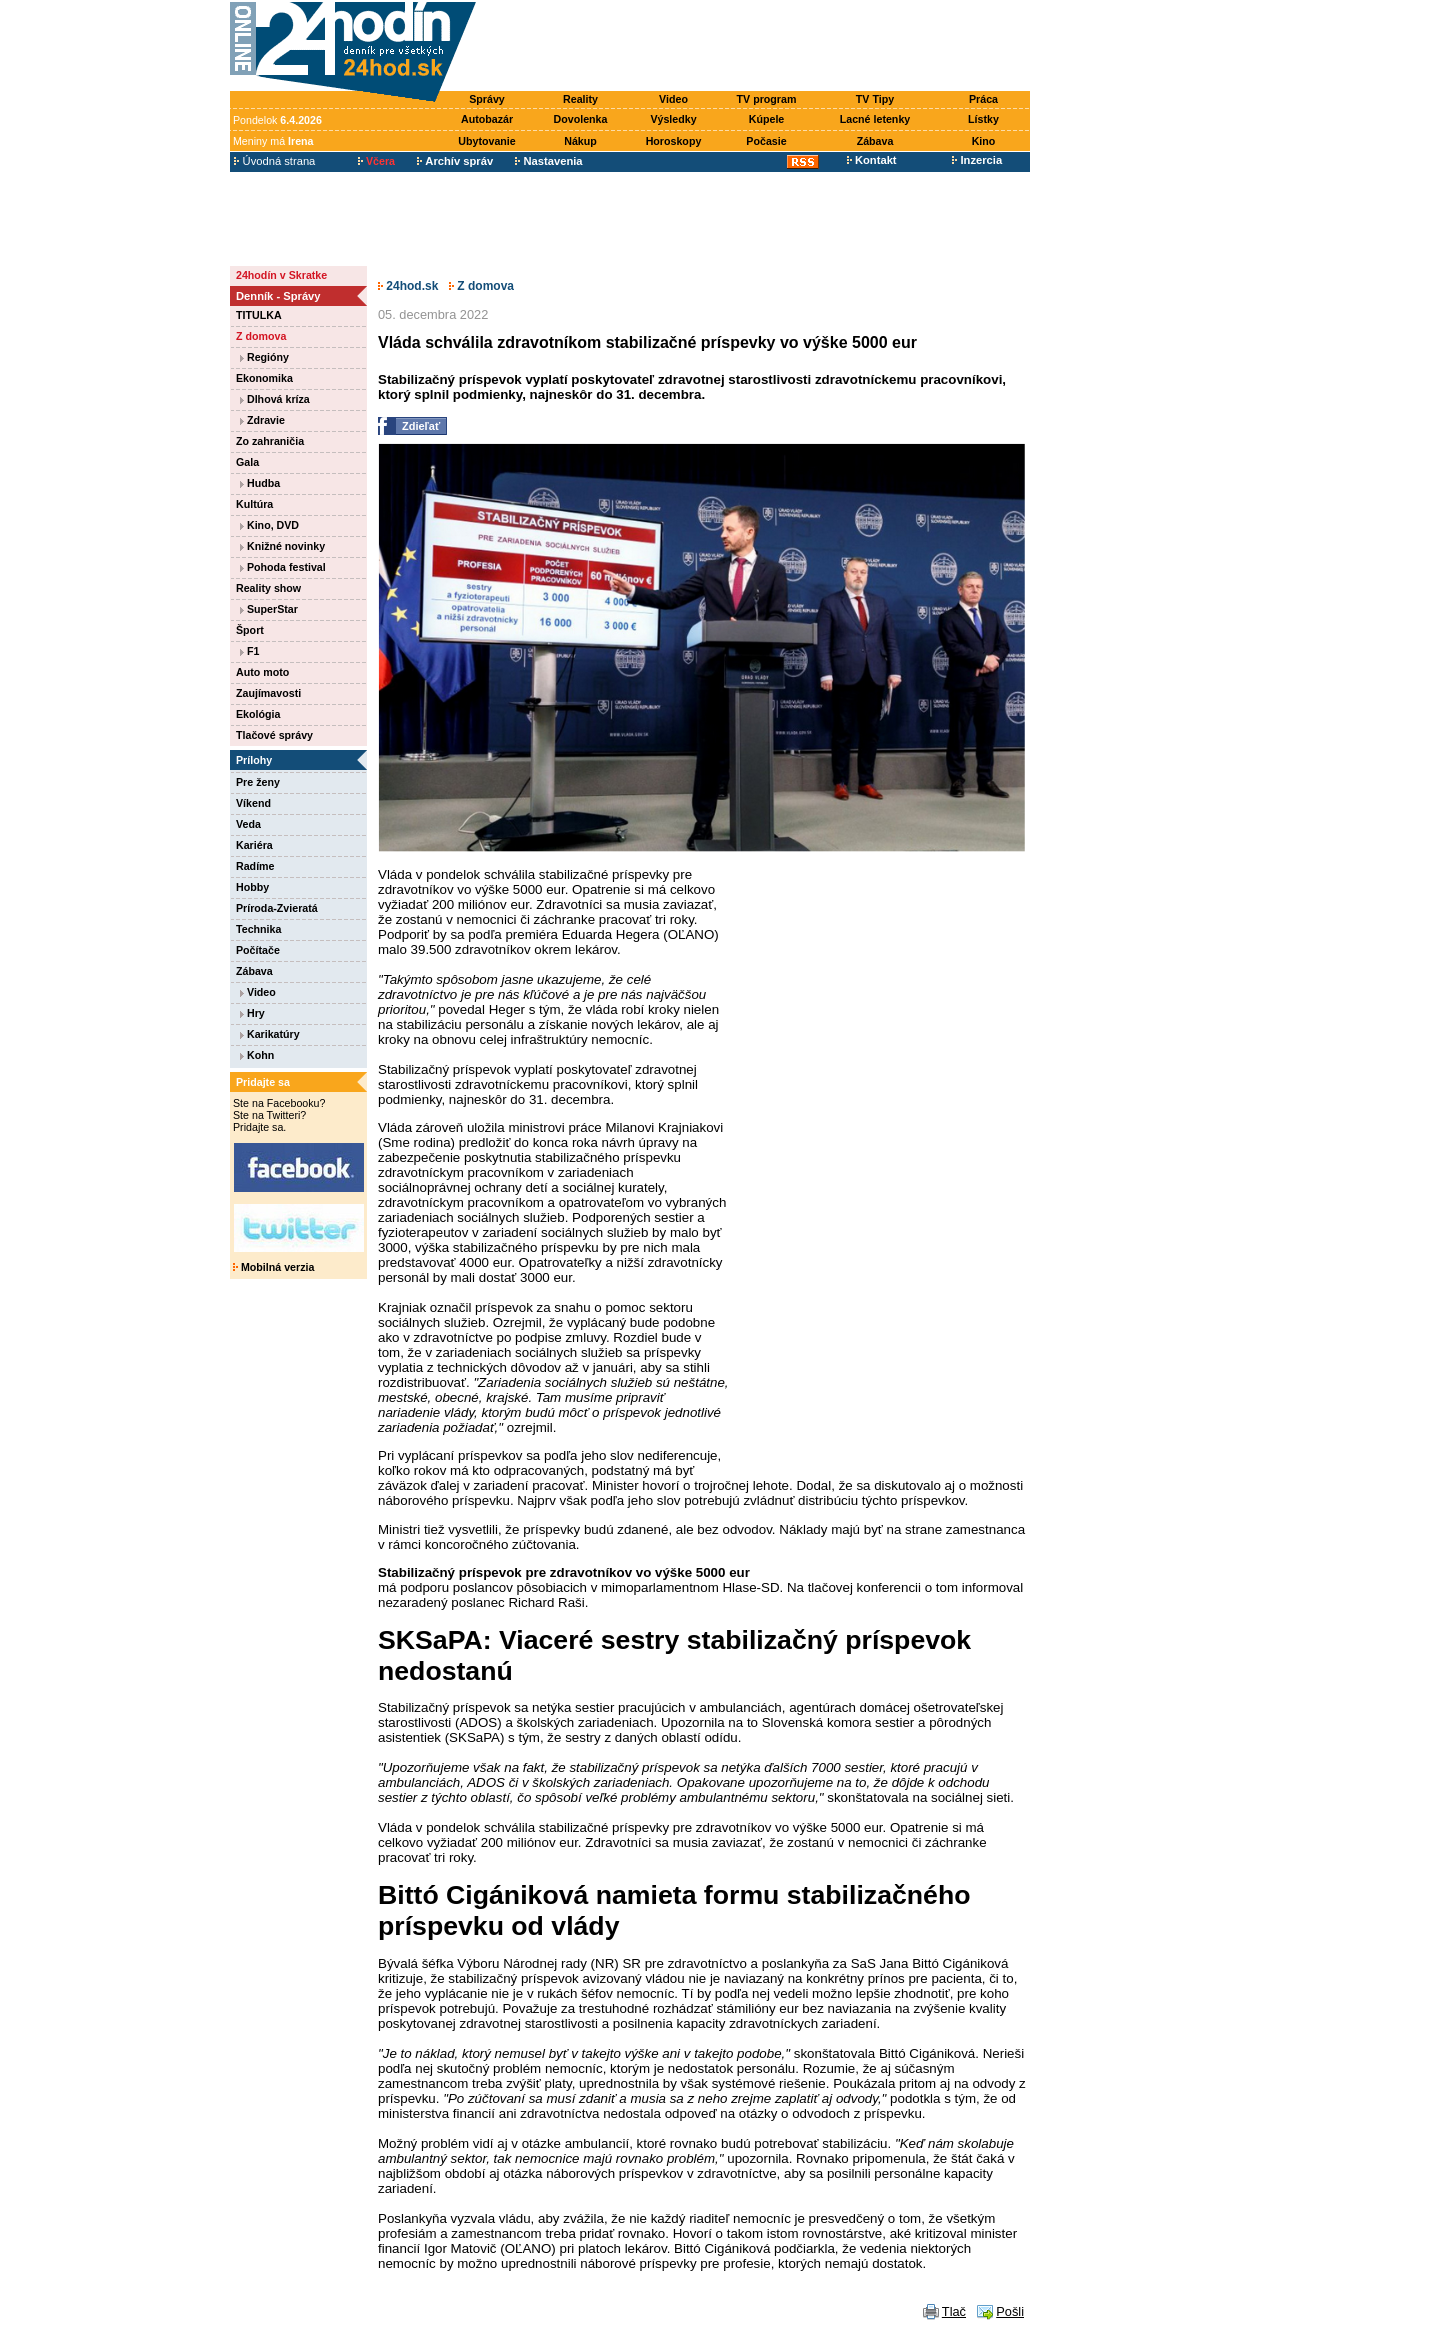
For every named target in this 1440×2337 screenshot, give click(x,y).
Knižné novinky (282, 546)
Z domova (261, 336)
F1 (249, 651)
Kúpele (767, 119)
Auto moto (262, 672)
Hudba (260, 483)
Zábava (875, 141)
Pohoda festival (283, 567)
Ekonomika (264, 378)
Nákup (580, 141)
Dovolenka (581, 119)
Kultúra (254, 504)
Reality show (268, 588)
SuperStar (269, 609)
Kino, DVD (269, 525)
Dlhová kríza (275, 399)
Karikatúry (270, 1034)
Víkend (253, 803)
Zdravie (262, 420)
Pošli (1010, 2311)
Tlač (954, 2311)
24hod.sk (408, 286)
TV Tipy (875, 99)
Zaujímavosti (268, 693)
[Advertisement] (758, 47)
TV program (767, 99)
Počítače (258, 950)
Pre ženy (258, 782)
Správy (487, 99)
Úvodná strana (274, 161)
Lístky (983, 119)
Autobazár (487, 119)
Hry (252, 1013)
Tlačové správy (274, 735)
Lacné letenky (875, 119)
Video (673, 99)
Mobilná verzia (273, 1267)
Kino (984, 141)
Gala (247, 462)
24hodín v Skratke (281, 275)
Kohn (257, 1055)
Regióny (264, 357)
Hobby (252, 887)
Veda (248, 824)
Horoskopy (674, 141)
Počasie (766, 141)
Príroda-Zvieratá (277, 908)
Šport (250, 630)
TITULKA (259, 315)
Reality (580, 99)
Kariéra (254, 845)
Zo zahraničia (270, 441)
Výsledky (673, 119)
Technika (258, 929)
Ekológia (258, 714)
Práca (983, 99)
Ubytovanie (486, 141)
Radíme (255, 866)
